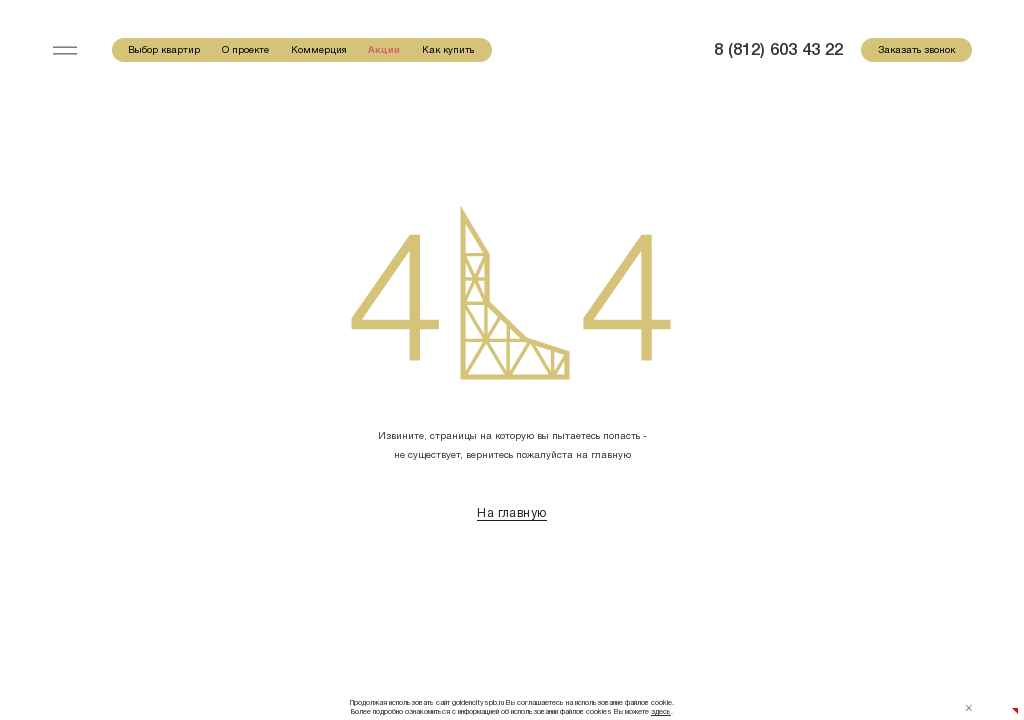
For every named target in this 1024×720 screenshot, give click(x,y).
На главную (511, 513)
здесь (661, 712)
